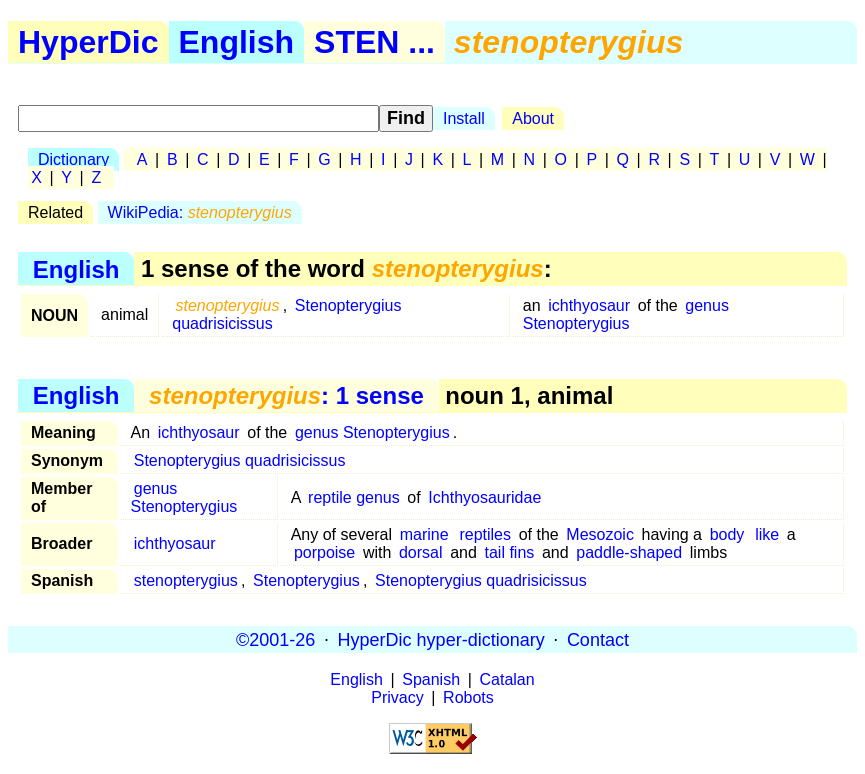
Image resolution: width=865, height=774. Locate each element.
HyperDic (88, 42)
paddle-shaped (629, 552)
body (727, 534)
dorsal (421, 552)
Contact (598, 639)
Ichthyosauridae (484, 497)
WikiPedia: (200, 212)
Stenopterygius (306, 580)
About (533, 118)
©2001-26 (275, 639)
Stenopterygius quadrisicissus (240, 460)
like (767, 534)
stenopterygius (186, 580)
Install (464, 118)
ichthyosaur (589, 305)
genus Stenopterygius (626, 314)
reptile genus (354, 497)
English (237, 42)
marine (424, 534)
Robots (468, 697)
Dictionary (73, 159)
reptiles (485, 534)
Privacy (397, 697)
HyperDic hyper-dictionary (441, 639)
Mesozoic (600, 534)
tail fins (510, 552)
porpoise (324, 552)
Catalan (507, 679)
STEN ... (374, 42)
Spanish (431, 679)
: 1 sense (286, 395)
